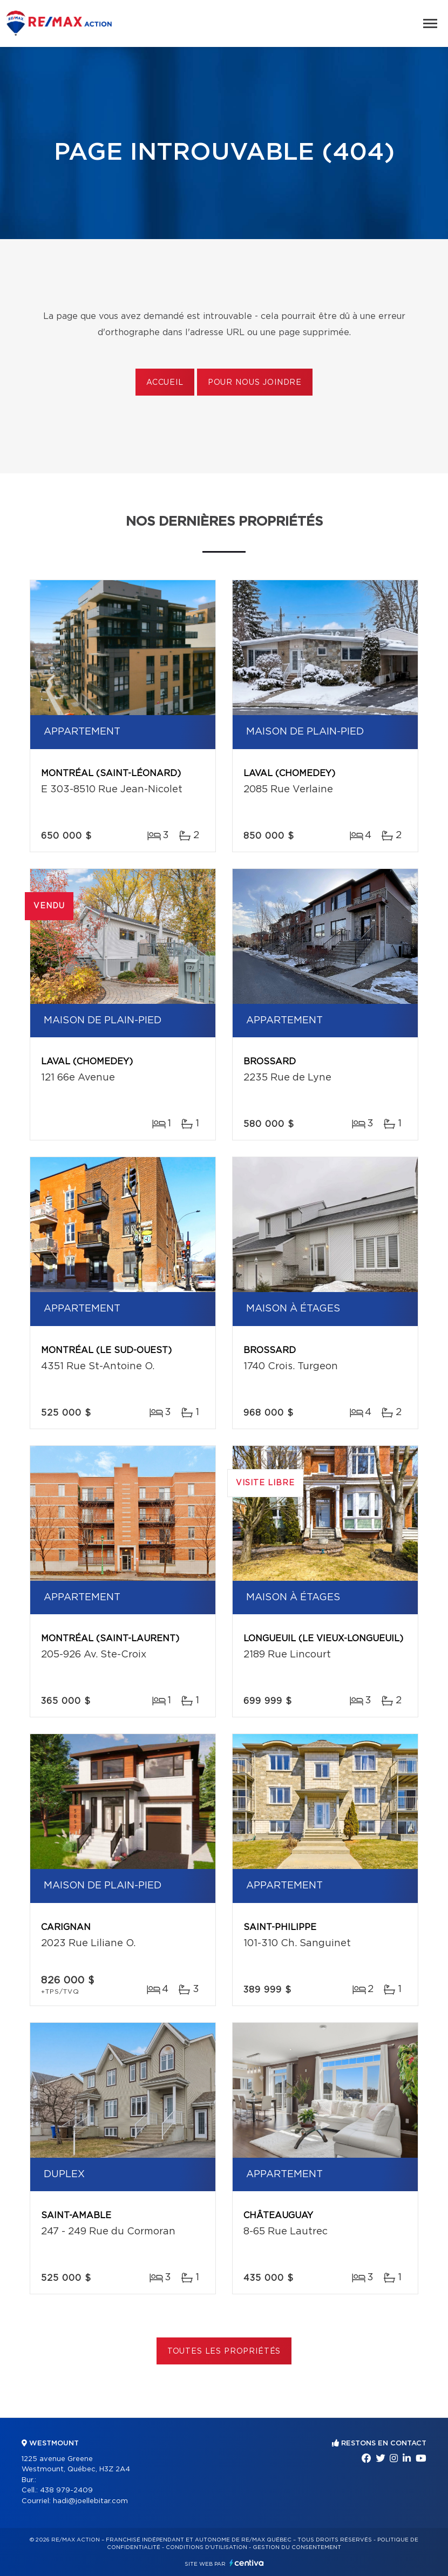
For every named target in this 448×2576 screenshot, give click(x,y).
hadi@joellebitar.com (90, 2501)
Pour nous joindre (255, 382)
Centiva (246, 2562)
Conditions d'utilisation (206, 2547)
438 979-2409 (66, 2490)
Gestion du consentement (297, 2547)
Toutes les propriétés (224, 2351)
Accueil (165, 382)
